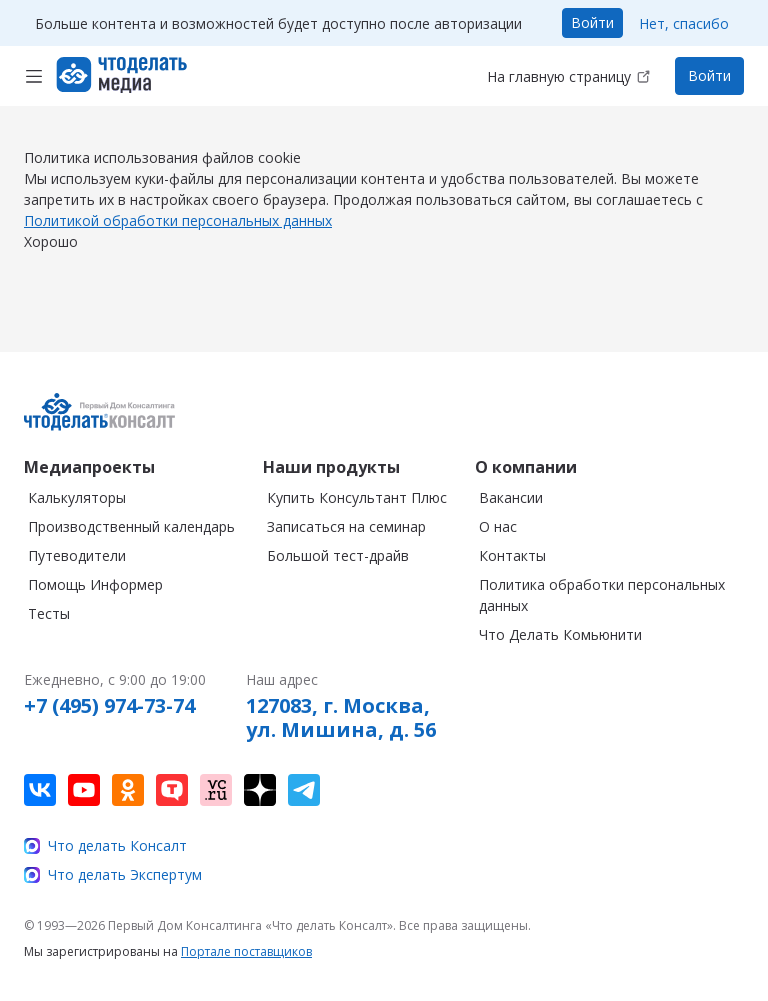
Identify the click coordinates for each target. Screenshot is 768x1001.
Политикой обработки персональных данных (178, 240)
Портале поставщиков (246, 951)
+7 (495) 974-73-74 (109, 706)
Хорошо (51, 261)
